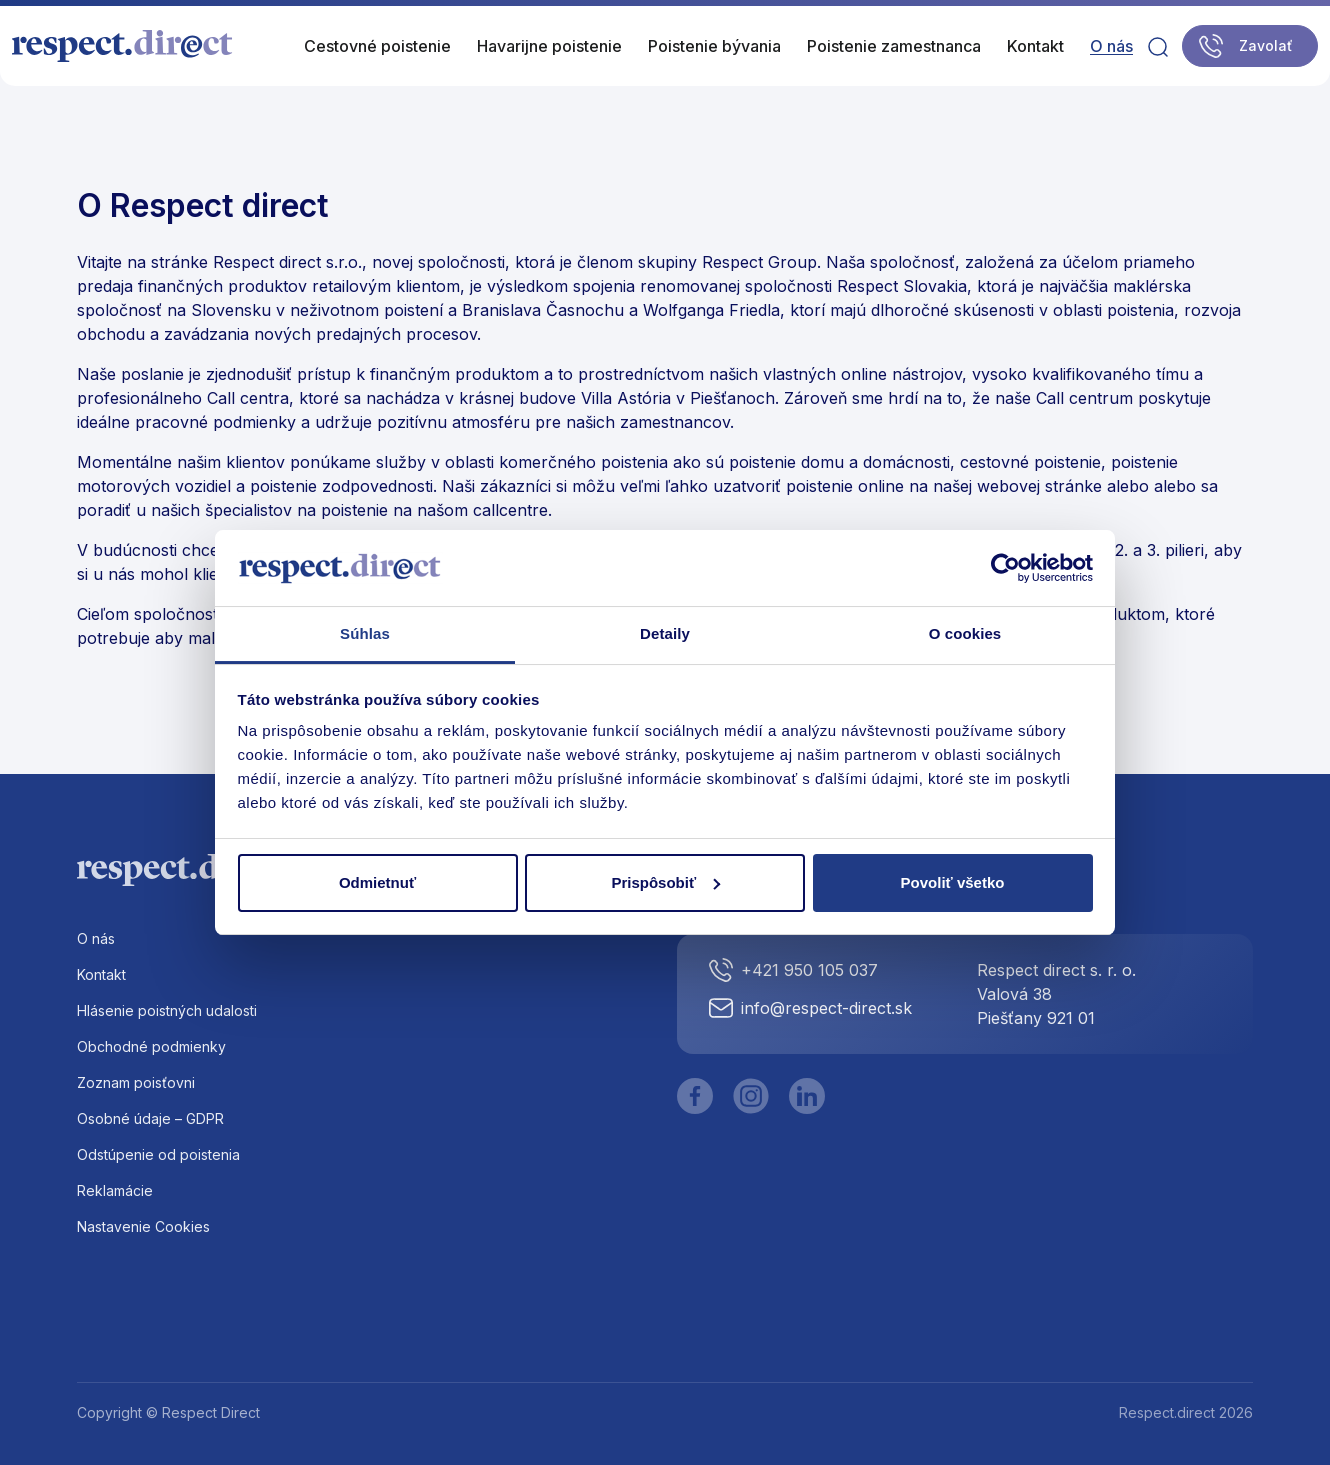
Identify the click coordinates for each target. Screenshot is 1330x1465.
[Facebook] (695, 1096)
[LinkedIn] (807, 1096)
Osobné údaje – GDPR (150, 1118)
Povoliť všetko (953, 882)
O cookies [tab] (965, 633)
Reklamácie (115, 1190)
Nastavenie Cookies (143, 1226)
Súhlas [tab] (365, 633)
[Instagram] (751, 1096)
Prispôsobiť (665, 882)
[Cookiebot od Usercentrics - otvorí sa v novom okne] (1005, 568)
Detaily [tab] (665, 633)
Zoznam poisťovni (136, 1082)
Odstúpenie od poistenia (158, 1154)
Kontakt (101, 974)
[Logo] (123, 46)
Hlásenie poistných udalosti (167, 1010)
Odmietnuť (377, 882)
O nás (96, 938)
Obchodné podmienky (151, 1046)
